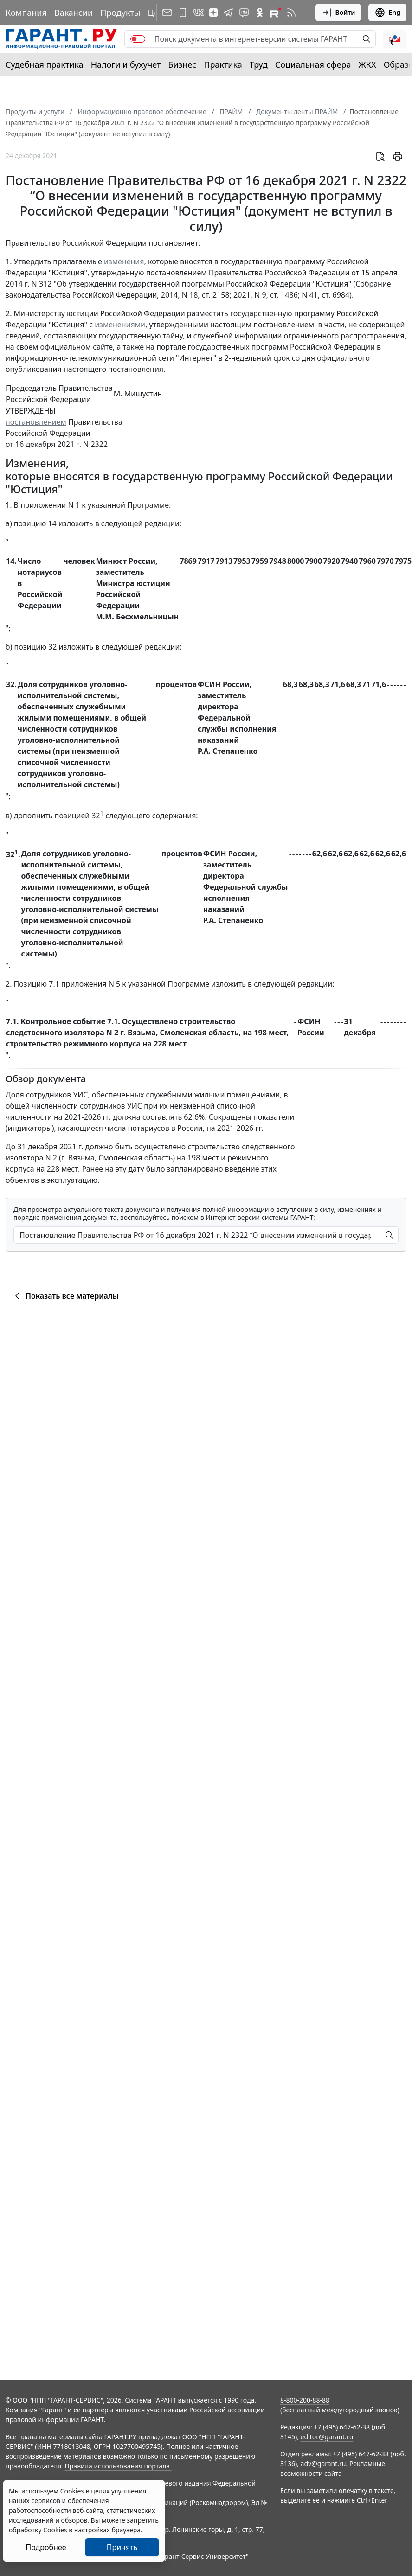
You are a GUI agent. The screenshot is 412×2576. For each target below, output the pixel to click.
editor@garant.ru (327, 2436)
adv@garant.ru (323, 2463)
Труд (259, 64)
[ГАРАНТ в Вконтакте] (198, 12)
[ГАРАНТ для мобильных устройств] (182, 12)
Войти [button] (338, 12)
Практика (223, 64)
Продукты (120, 12)
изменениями (120, 324)
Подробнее (46, 2547)
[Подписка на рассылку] (167, 12)
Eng (387, 12)
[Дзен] (213, 12)
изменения (124, 261)
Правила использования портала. (118, 2465)
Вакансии (73, 12)
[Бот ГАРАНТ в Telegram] (244, 12)
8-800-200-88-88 (304, 2400)
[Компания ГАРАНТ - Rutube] (275, 12)
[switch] (137, 39)
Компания (26, 12)
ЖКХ (367, 64)
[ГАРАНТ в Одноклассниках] (259, 12)
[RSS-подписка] (291, 12)
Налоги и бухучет (126, 64)
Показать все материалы (65, 1295)
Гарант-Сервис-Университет (202, 2556)
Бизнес (182, 64)
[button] (394, 39)
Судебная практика (45, 64)
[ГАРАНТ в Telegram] (228, 12)
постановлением (36, 422)
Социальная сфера (313, 64)
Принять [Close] (122, 2547)
